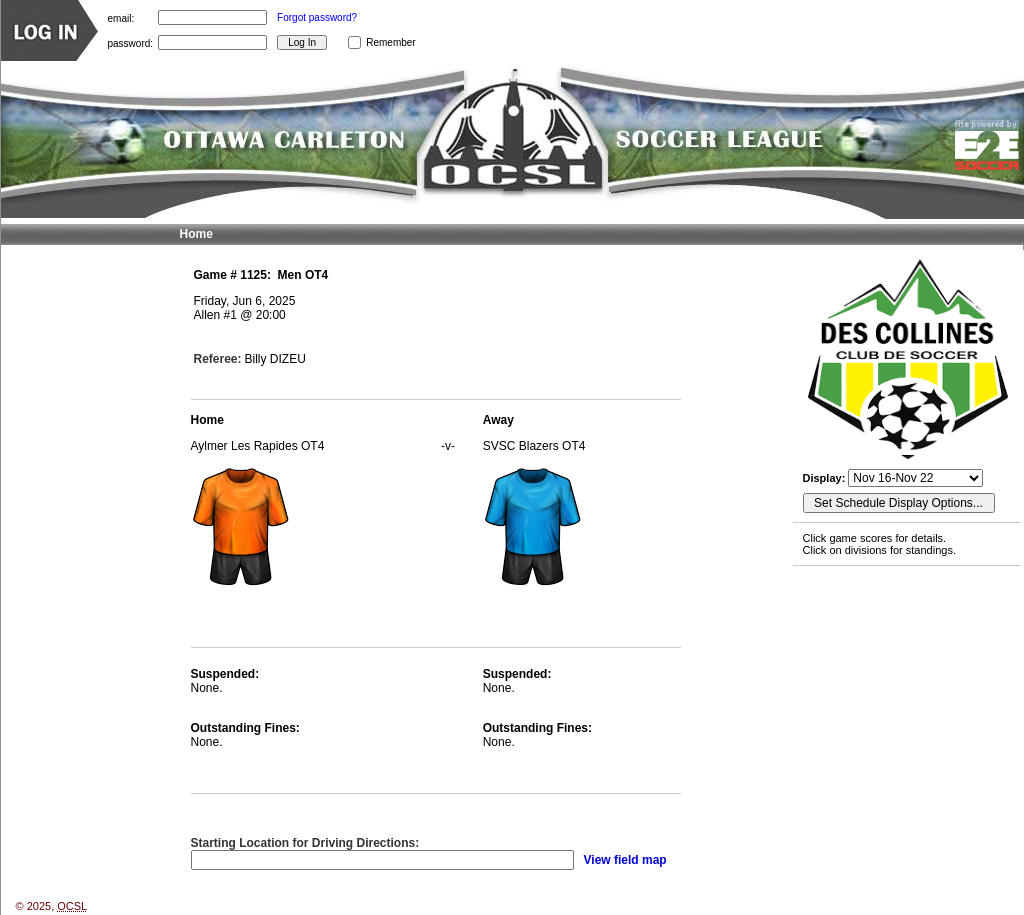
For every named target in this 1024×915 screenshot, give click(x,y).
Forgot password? (317, 17)
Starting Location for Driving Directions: (305, 843)
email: (121, 17)
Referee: (218, 359)
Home (196, 234)
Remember (390, 42)
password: (131, 42)
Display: (826, 478)
